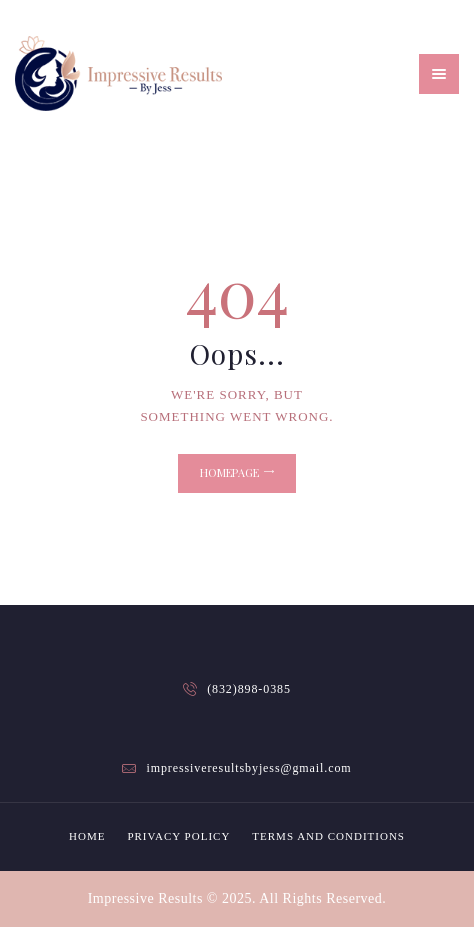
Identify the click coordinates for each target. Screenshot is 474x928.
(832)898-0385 (249, 689)
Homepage (229, 472)
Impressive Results (145, 898)
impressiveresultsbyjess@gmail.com (248, 768)
